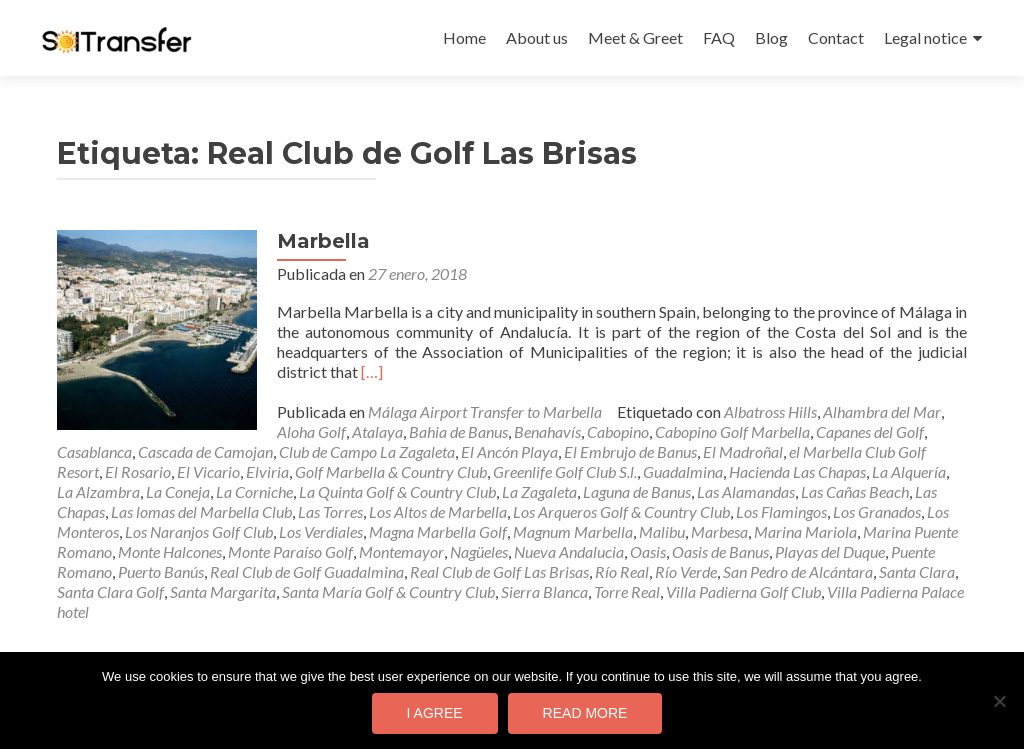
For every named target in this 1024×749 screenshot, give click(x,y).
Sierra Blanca (544, 591)
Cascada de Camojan (205, 451)
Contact (836, 37)
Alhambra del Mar (882, 411)
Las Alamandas (746, 491)
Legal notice (925, 37)
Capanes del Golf (870, 431)
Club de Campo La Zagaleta (367, 451)
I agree (435, 713)
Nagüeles (479, 551)
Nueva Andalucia (569, 551)
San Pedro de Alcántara (798, 571)
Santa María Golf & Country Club (388, 591)
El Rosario (138, 471)
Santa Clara (917, 571)
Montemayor (401, 551)
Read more (585, 713)
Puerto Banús (161, 571)
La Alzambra (98, 491)
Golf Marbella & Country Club (391, 471)
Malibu (662, 531)
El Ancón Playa (509, 451)
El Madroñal (743, 451)
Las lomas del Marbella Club (201, 511)
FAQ (719, 37)
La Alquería (909, 471)
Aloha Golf (311, 431)
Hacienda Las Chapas (797, 471)
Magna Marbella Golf (438, 531)
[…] (372, 371)
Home (464, 37)
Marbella (323, 241)
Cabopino (618, 431)
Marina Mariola (805, 531)
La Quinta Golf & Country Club (397, 491)
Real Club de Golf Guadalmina (307, 571)
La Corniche (254, 491)
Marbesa (719, 531)
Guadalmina (683, 471)
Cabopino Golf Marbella (732, 431)
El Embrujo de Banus (630, 451)
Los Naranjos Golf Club (199, 531)
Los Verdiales (321, 531)
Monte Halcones (170, 551)
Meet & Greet (635, 37)
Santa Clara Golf (110, 591)
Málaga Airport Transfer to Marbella (485, 411)
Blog (771, 37)
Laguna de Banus (637, 491)
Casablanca (94, 451)
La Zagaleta (539, 491)
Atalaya (377, 431)
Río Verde (686, 571)
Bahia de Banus (458, 431)
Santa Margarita (223, 591)
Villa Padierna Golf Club (743, 591)
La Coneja (178, 491)
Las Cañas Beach (855, 491)
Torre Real (627, 591)
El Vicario (208, 471)
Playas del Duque (830, 551)
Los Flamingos (781, 511)
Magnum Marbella (573, 531)
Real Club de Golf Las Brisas (499, 571)
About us (537, 37)
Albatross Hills (770, 411)
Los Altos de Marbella (438, 511)
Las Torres (330, 511)
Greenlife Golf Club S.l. (565, 471)
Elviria (267, 471)
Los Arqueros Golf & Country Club (621, 511)
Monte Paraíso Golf (290, 551)
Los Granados (877, 511)
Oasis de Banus (720, 551)
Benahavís (547, 431)
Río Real (622, 571)
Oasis (648, 551)
